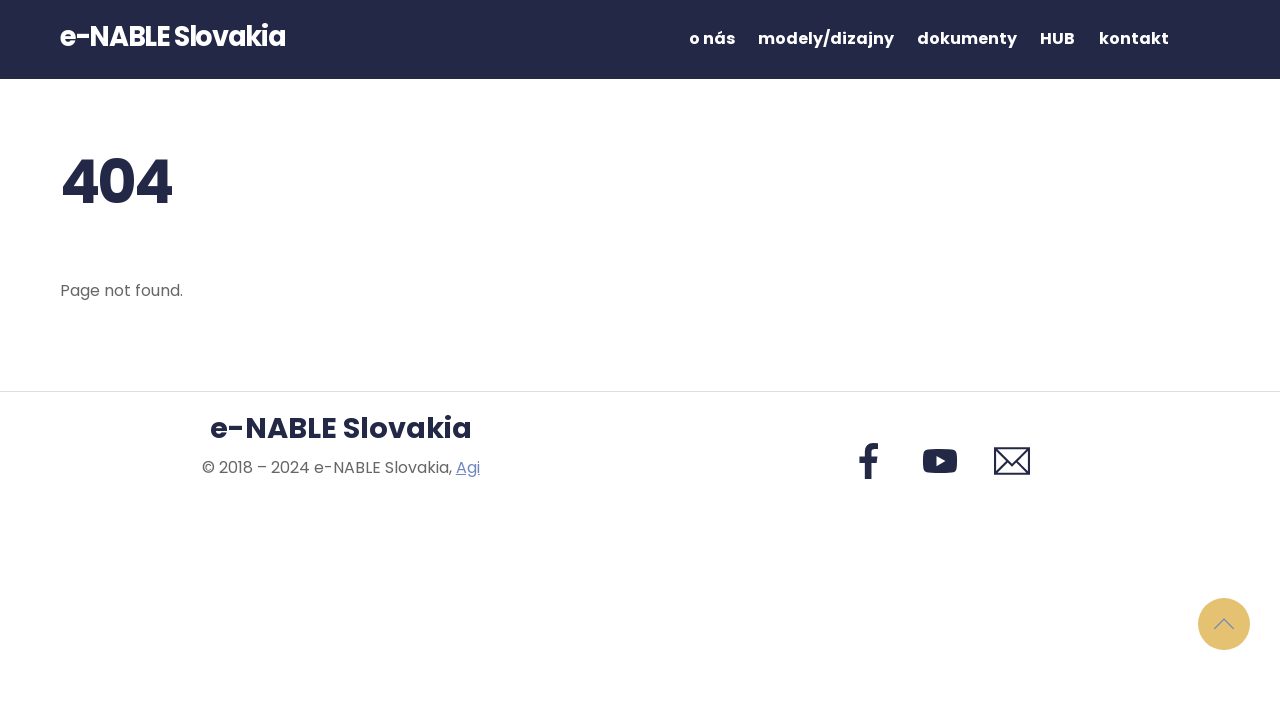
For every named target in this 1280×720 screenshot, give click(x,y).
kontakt (1134, 38)
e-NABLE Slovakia (341, 428)
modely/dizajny (826, 38)
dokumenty (967, 38)
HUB (1057, 38)
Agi (468, 467)
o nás (712, 38)
